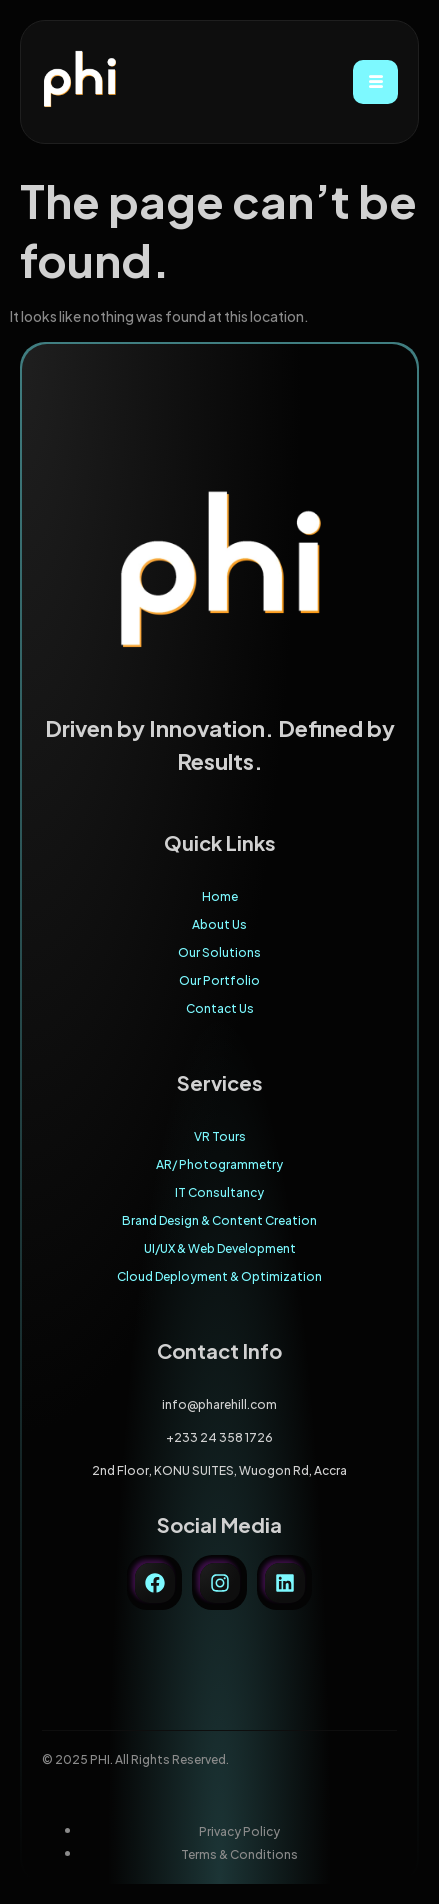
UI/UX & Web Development (220, 1248)
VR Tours (220, 1136)
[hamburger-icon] (375, 82)
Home (220, 896)
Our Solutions (219, 952)
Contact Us (220, 1008)
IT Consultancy (219, 1192)
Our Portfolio (219, 980)
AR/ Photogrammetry (219, 1164)
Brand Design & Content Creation (219, 1220)
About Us (219, 924)
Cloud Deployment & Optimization (219, 1276)
